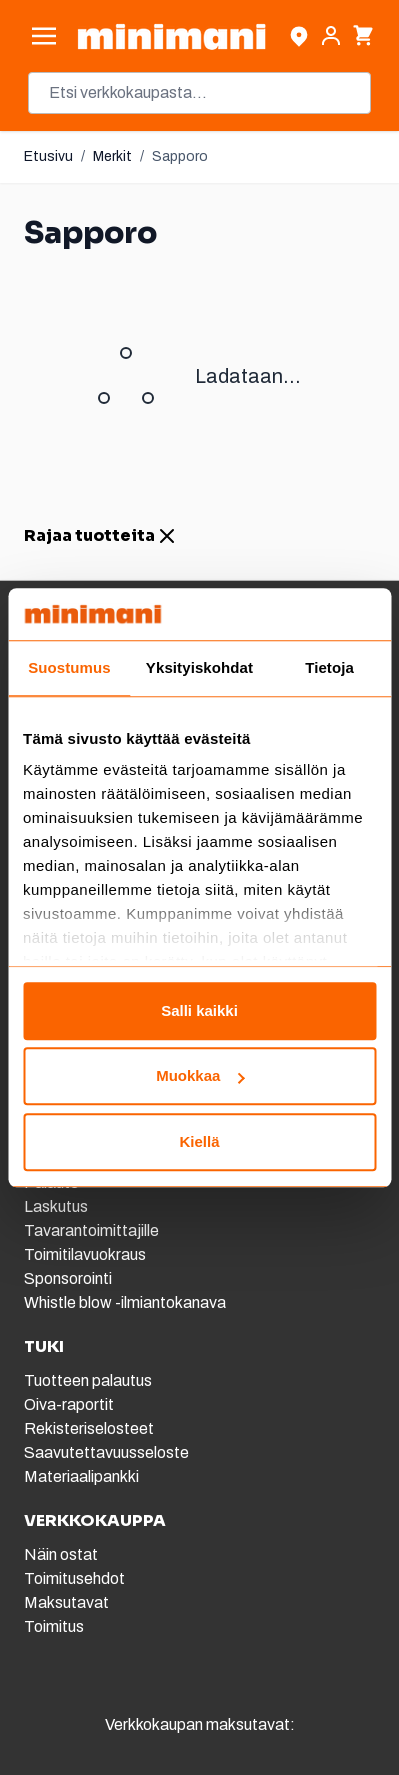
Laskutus (56, 1206)
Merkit (112, 156)
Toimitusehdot (74, 1578)
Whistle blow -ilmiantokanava (125, 1302)
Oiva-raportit (69, 1404)
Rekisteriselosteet (89, 1428)
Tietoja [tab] (329, 667)
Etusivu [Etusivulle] (48, 156)
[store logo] (171, 36)
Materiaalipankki (81, 1476)
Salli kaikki (199, 1010)
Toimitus (54, 1626)
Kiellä (199, 1141)
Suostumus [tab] (69, 667)
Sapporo (180, 156)
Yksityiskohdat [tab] (199, 667)
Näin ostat (61, 1554)
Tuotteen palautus (89, 1380)
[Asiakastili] (331, 36)
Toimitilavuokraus (85, 1254)
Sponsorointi (68, 1278)
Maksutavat (66, 1602)
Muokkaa (200, 1076)
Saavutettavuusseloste (106, 1452)
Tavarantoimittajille (91, 1230)
